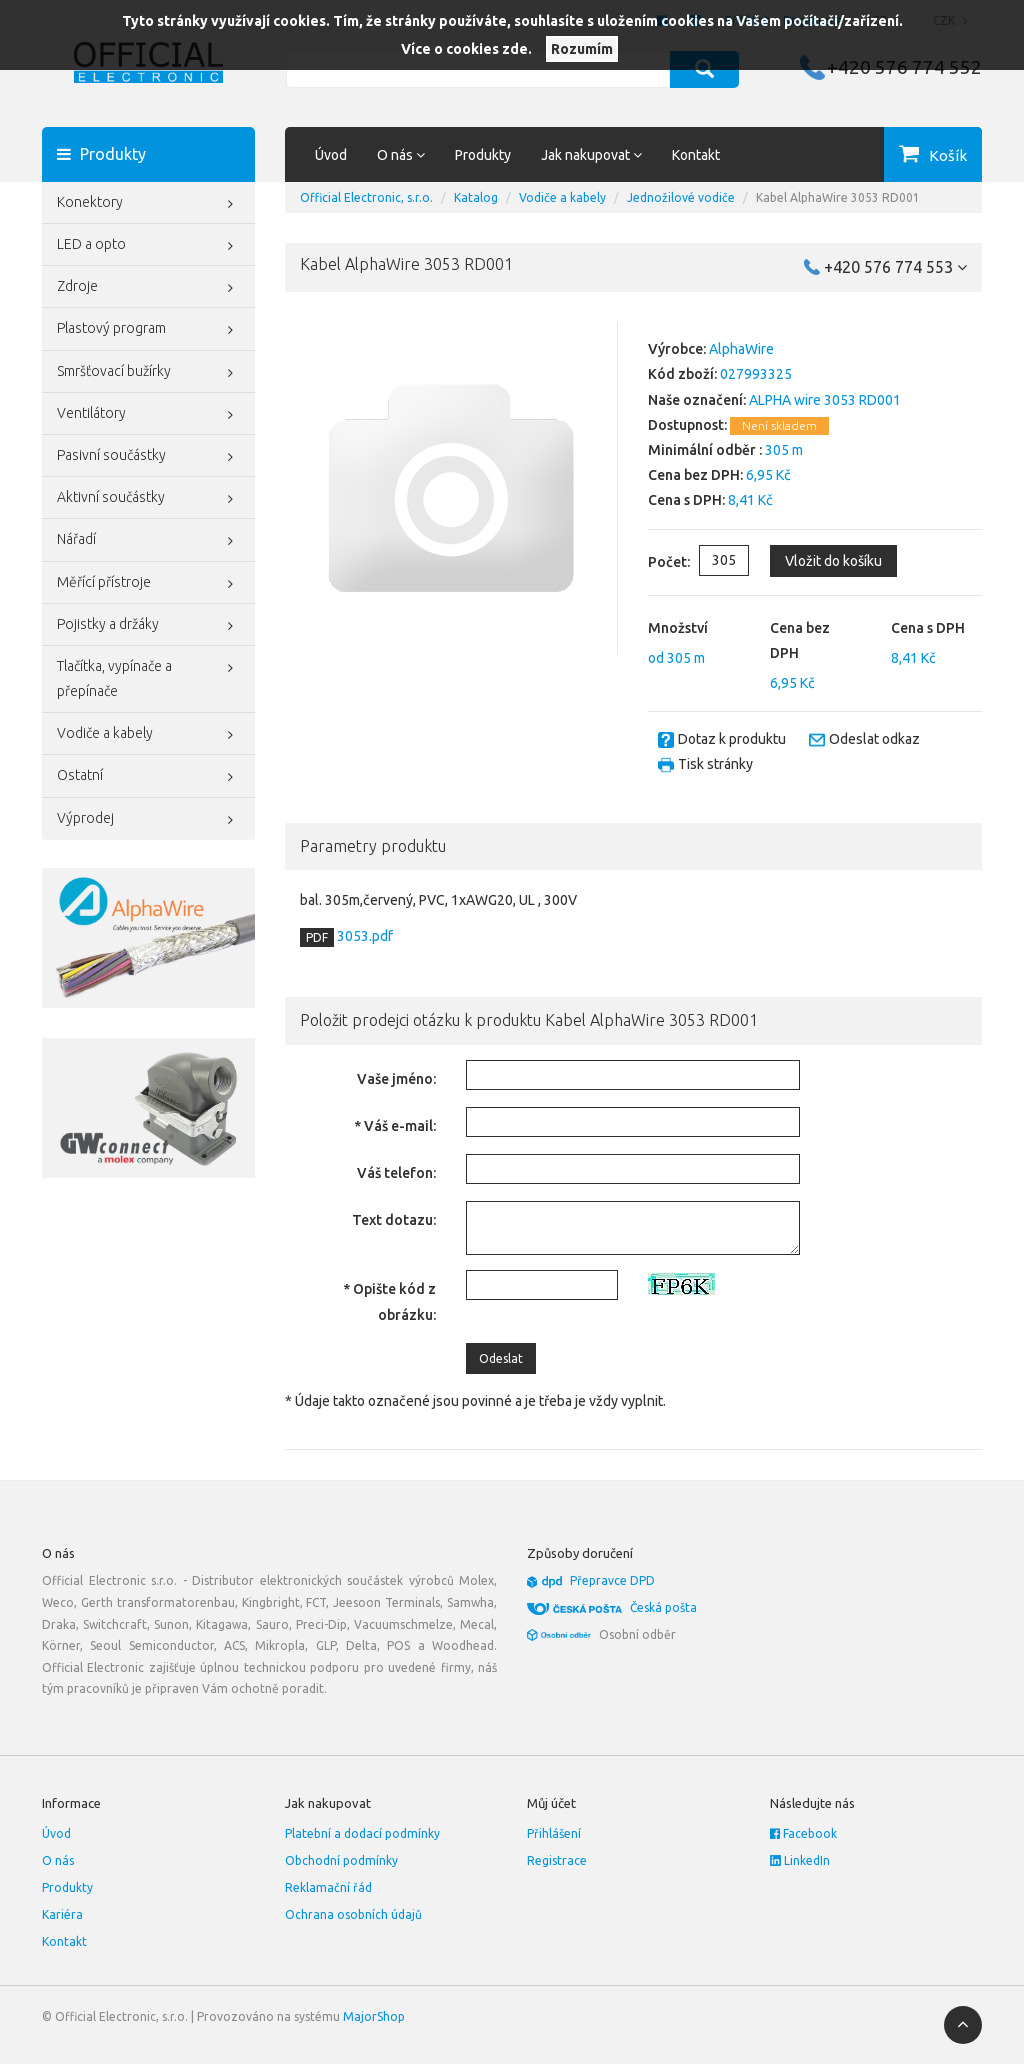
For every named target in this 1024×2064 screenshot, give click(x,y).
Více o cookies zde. (466, 49)
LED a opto (148, 246)
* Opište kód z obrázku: (389, 1301)
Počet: (653, 562)
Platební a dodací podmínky (362, 1833)
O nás (58, 1860)
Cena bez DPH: (695, 475)
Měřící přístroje (148, 584)
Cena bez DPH (800, 640)
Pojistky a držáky (148, 626)
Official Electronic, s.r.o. (366, 197)
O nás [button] (401, 155)
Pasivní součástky (148, 457)
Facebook (803, 1833)
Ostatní (148, 777)
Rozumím (582, 49)
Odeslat (501, 1358)
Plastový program (148, 330)
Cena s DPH (928, 628)
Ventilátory (148, 415)
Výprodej (148, 820)
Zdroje (148, 288)
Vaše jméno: (396, 1079)
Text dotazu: (394, 1220)
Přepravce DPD (612, 1580)
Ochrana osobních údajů (353, 1914)
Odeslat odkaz (874, 739)
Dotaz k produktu (732, 739)
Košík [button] (948, 155)
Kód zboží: (682, 374)
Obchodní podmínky (341, 1860)
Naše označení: (697, 400)
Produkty (483, 155)
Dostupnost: (687, 425)
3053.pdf (363, 936)
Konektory (148, 204)
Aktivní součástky (148, 499)
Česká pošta (663, 1607)
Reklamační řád (328, 1887)
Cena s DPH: (686, 500)
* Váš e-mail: (395, 1126)
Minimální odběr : (705, 450)
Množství (678, 628)
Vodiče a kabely (148, 735)
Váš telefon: (396, 1173)
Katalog (476, 197)
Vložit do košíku (833, 561)
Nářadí (148, 541)
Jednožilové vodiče (681, 197)
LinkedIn (800, 1860)
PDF (317, 937)
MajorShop (374, 2016)
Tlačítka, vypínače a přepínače (148, 676)
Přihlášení (554, 1833)
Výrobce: (677, 349)
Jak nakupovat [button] (591, 155)
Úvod (331, 155)
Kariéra (62, 1914)
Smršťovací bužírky (148, 373)
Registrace (557, 1860)
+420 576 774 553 (895, 267)
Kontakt (696, 155)
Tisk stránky (715, 764)
